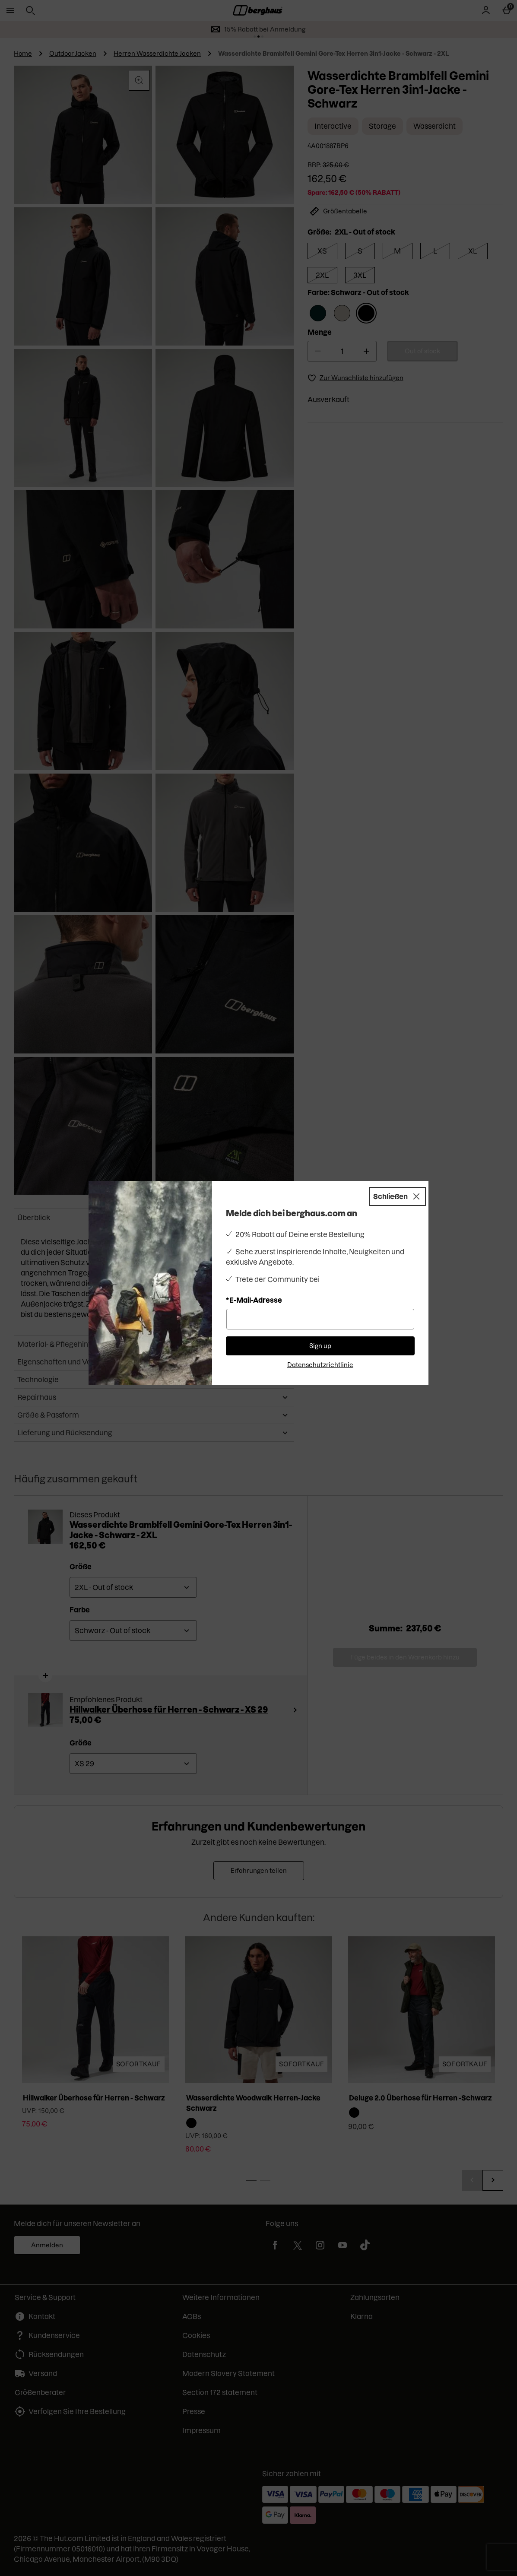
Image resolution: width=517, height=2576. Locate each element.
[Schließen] (397, 1196)
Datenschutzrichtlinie (320, 1364)
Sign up (320, 1345)
